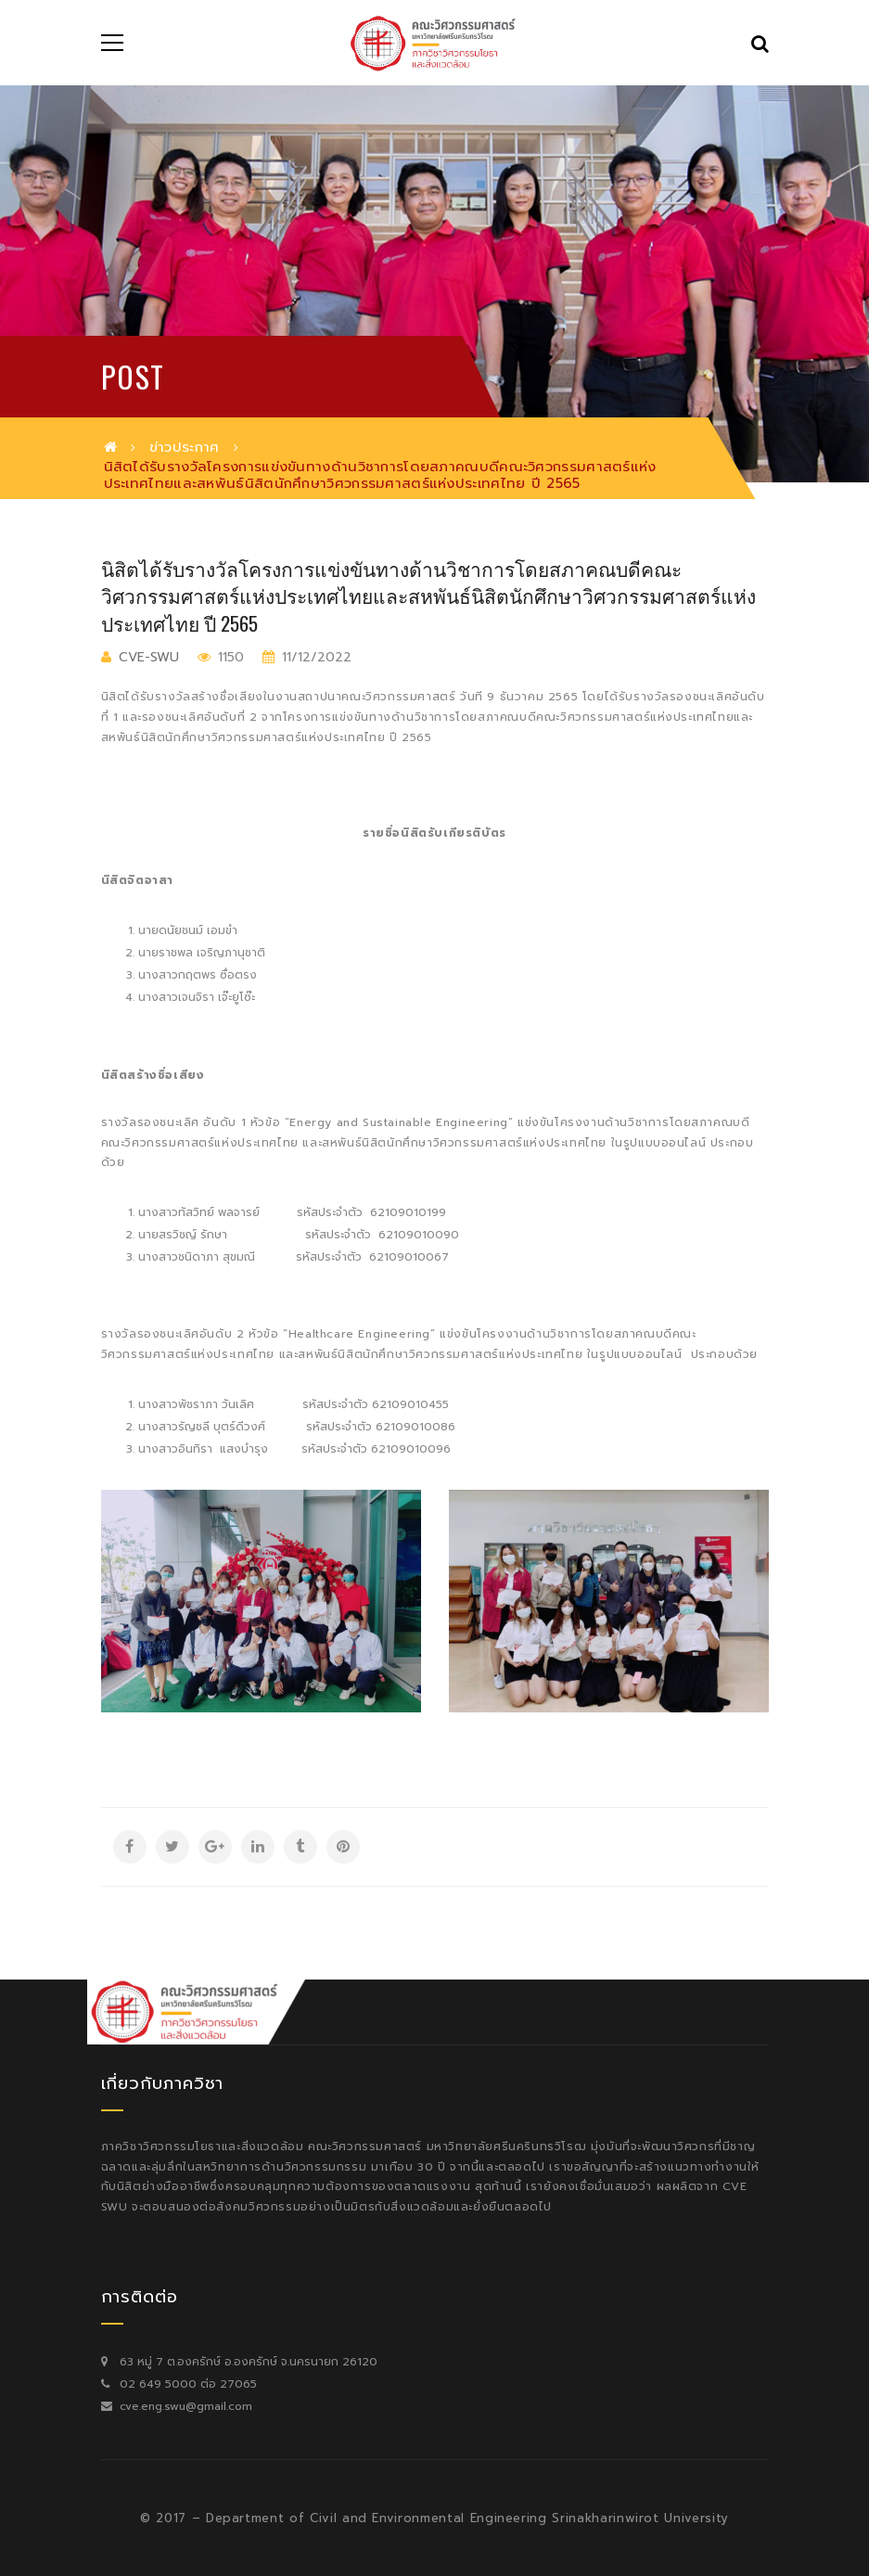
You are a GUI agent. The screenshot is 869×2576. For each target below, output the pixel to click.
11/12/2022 (314, 657)
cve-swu (149, 657)
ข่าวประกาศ (184, 447)
